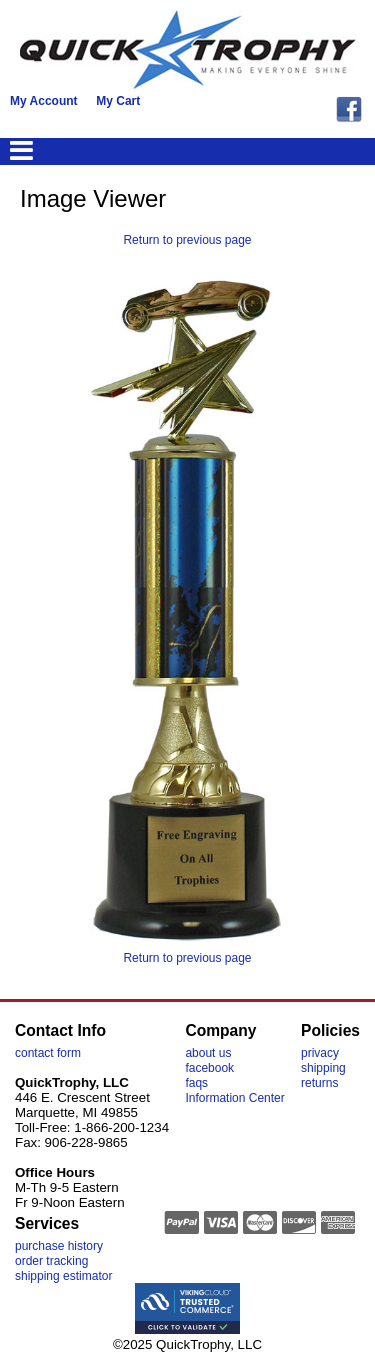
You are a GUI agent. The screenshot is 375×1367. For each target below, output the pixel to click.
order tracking (51, 1261)
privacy (320, 1053)
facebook (209, 1068)
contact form (48, 1053)
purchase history (59, 1246)
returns (319, 1083)
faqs (196, 1083)
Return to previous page (187, 240)
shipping (323, 1068)
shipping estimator (63, 1276)
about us (208, 1053)
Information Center (234, 1098)
